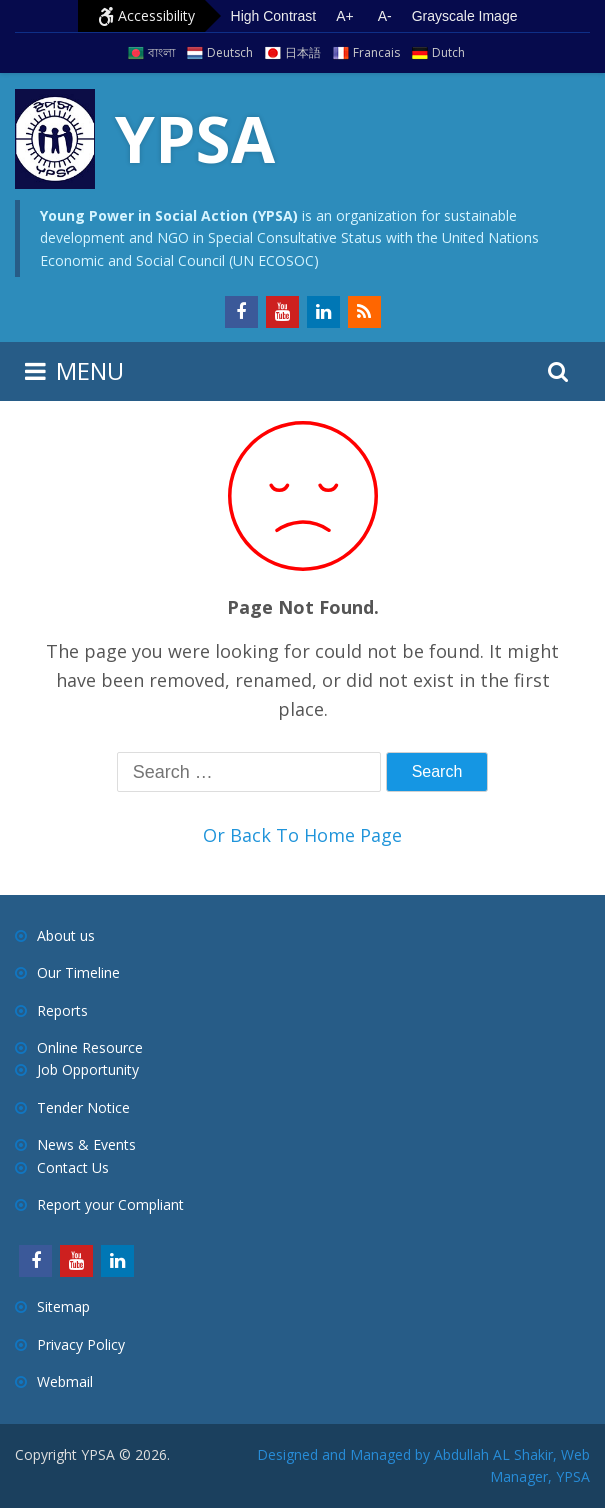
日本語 (303, 52)
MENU (90, 370)
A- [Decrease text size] (385, 16)
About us (66, 935)
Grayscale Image (465, 16)
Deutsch (230, 52)
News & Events (86, 1144)
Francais (376, 52)
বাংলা (161, 52)
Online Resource (90, 1047)
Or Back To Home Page (302, 835)
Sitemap (63, 1306)
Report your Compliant (110, 1204)
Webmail (65, 1381)
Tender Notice (83, 1107)
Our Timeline (78, 972)
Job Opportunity (88, 1069)
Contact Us (73, 1167)
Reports (62, 1010)
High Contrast (274, 16)
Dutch (448, 52)
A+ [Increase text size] (345, 16)
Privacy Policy (81, 1344)
